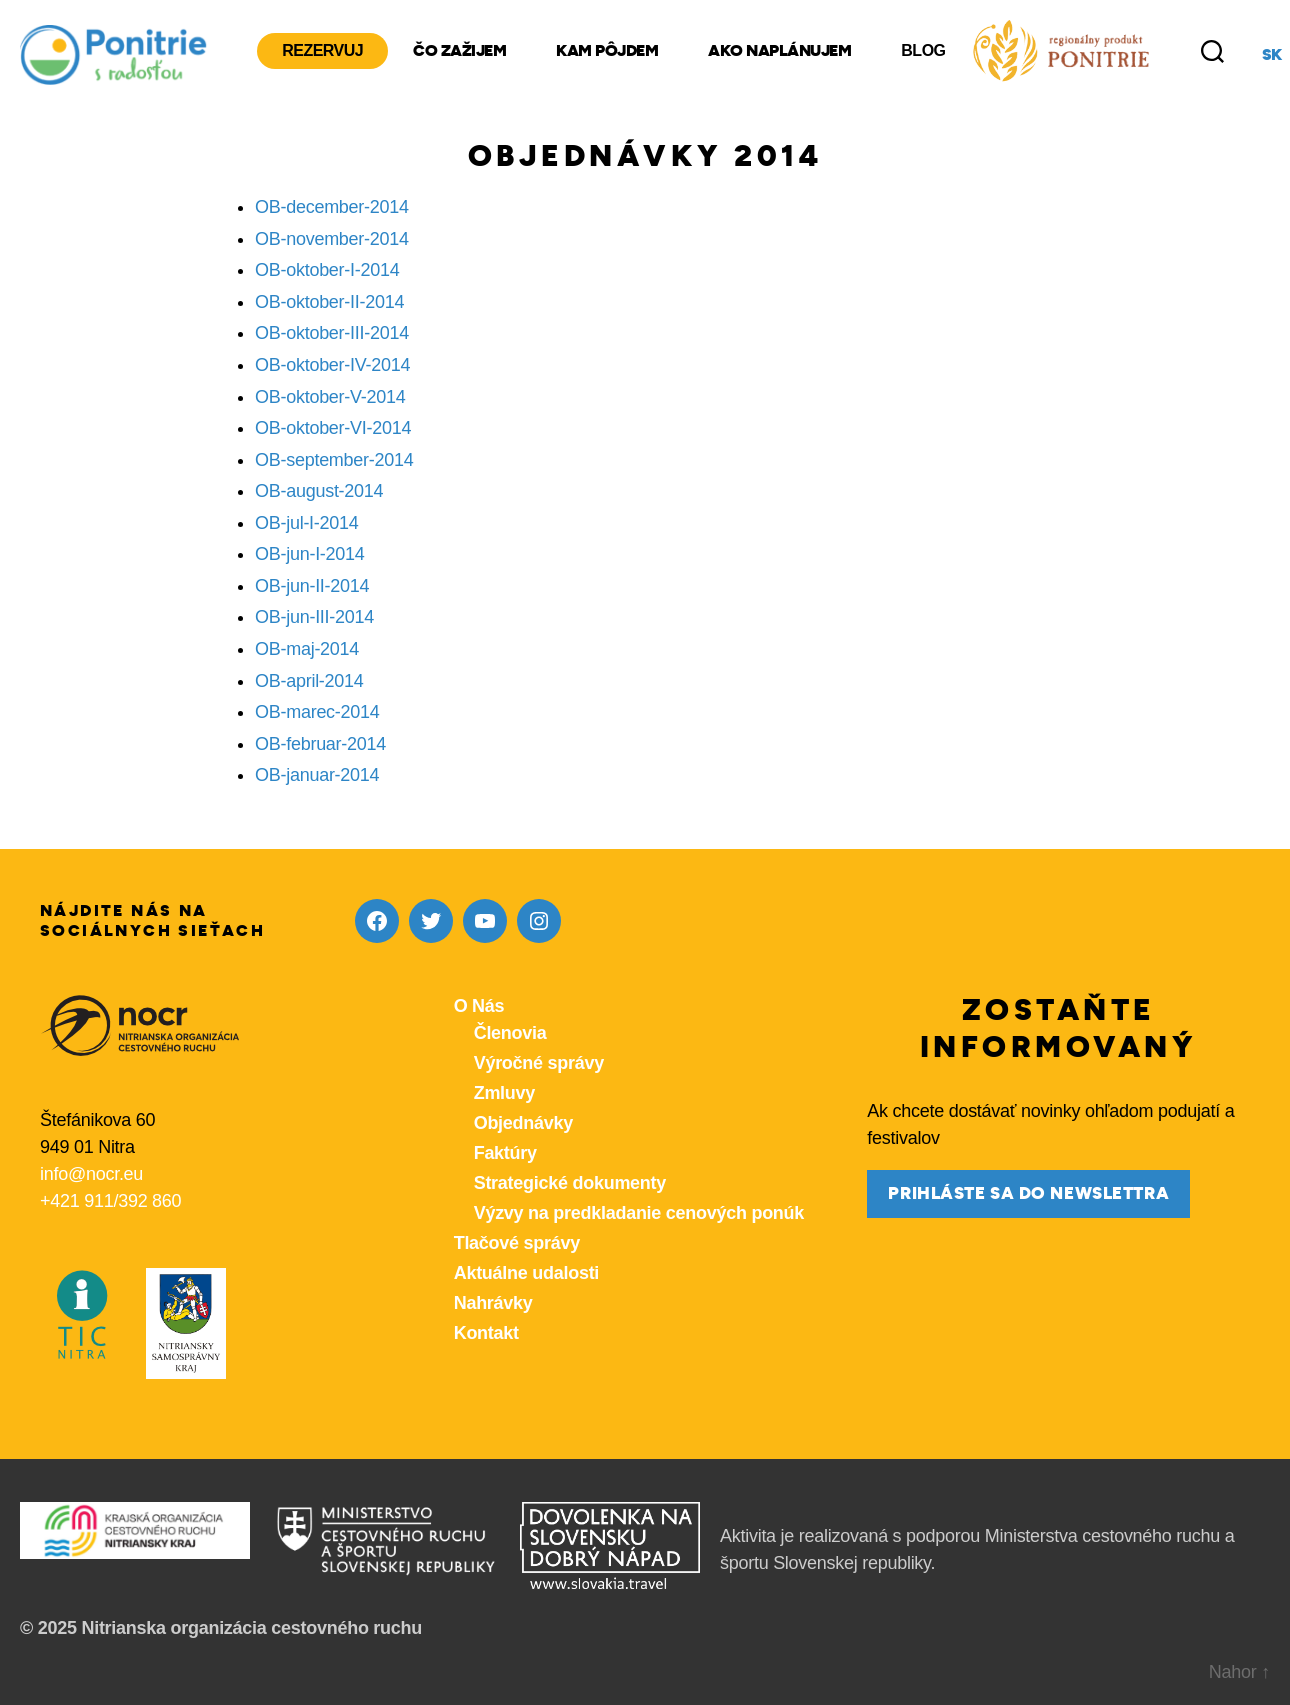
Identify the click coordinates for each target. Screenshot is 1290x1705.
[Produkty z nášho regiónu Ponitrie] (1061, 51)
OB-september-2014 (334, 460)
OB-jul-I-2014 (307, 523)
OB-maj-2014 (307, 649)
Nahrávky (493, 1303)
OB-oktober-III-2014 (332, 333)
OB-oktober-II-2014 (329, 302)
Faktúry (505, 1153)
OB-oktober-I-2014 (327, 270)
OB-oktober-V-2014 (330, 397)
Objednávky (523, 1123)
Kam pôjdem (607, 51)
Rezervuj (322, 50)
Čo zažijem (459, 51)
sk (1272, 55)
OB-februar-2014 (320, 744)
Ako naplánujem (779, 51)
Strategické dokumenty (570, 1183)
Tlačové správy (517, 1243)
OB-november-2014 (332, 239)
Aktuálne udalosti (526, 1273)
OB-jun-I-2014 (310, 554)
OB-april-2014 (309, 681)
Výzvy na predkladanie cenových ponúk (639, 1213)
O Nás (479, 1006)
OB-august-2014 (319, 491)
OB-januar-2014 (317, 775)
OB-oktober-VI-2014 (333, 428)
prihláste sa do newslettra (1028, 1193)
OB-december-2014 (332, 207)
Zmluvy (504, 1093)
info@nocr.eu (91, 1174)
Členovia (510, 1033)
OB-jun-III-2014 (314, 617)
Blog (923, 50)
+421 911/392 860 (110, 1201)
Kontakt (486, 1333)
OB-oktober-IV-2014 (332, 365)
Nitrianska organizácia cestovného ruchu (251, 1628)
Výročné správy (539, 1063)
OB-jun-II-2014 (312, 586)
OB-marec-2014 (317, 712)
